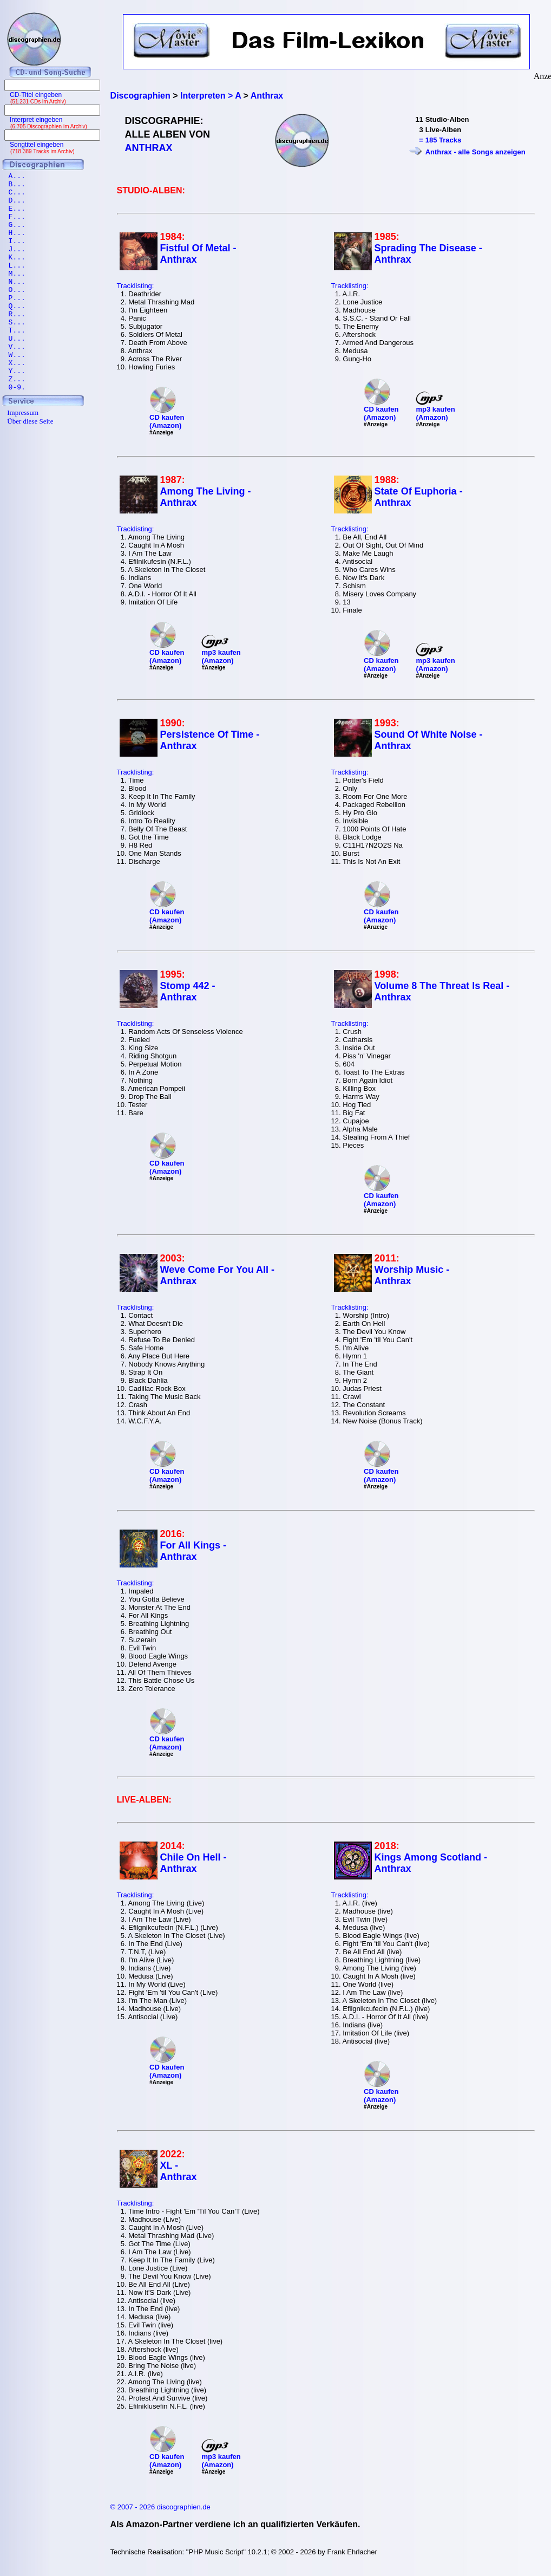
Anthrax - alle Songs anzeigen (475, 152)
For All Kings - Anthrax (193, 1551)
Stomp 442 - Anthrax (187, 991)
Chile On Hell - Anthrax (193, 1863)
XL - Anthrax (178, 2171)
